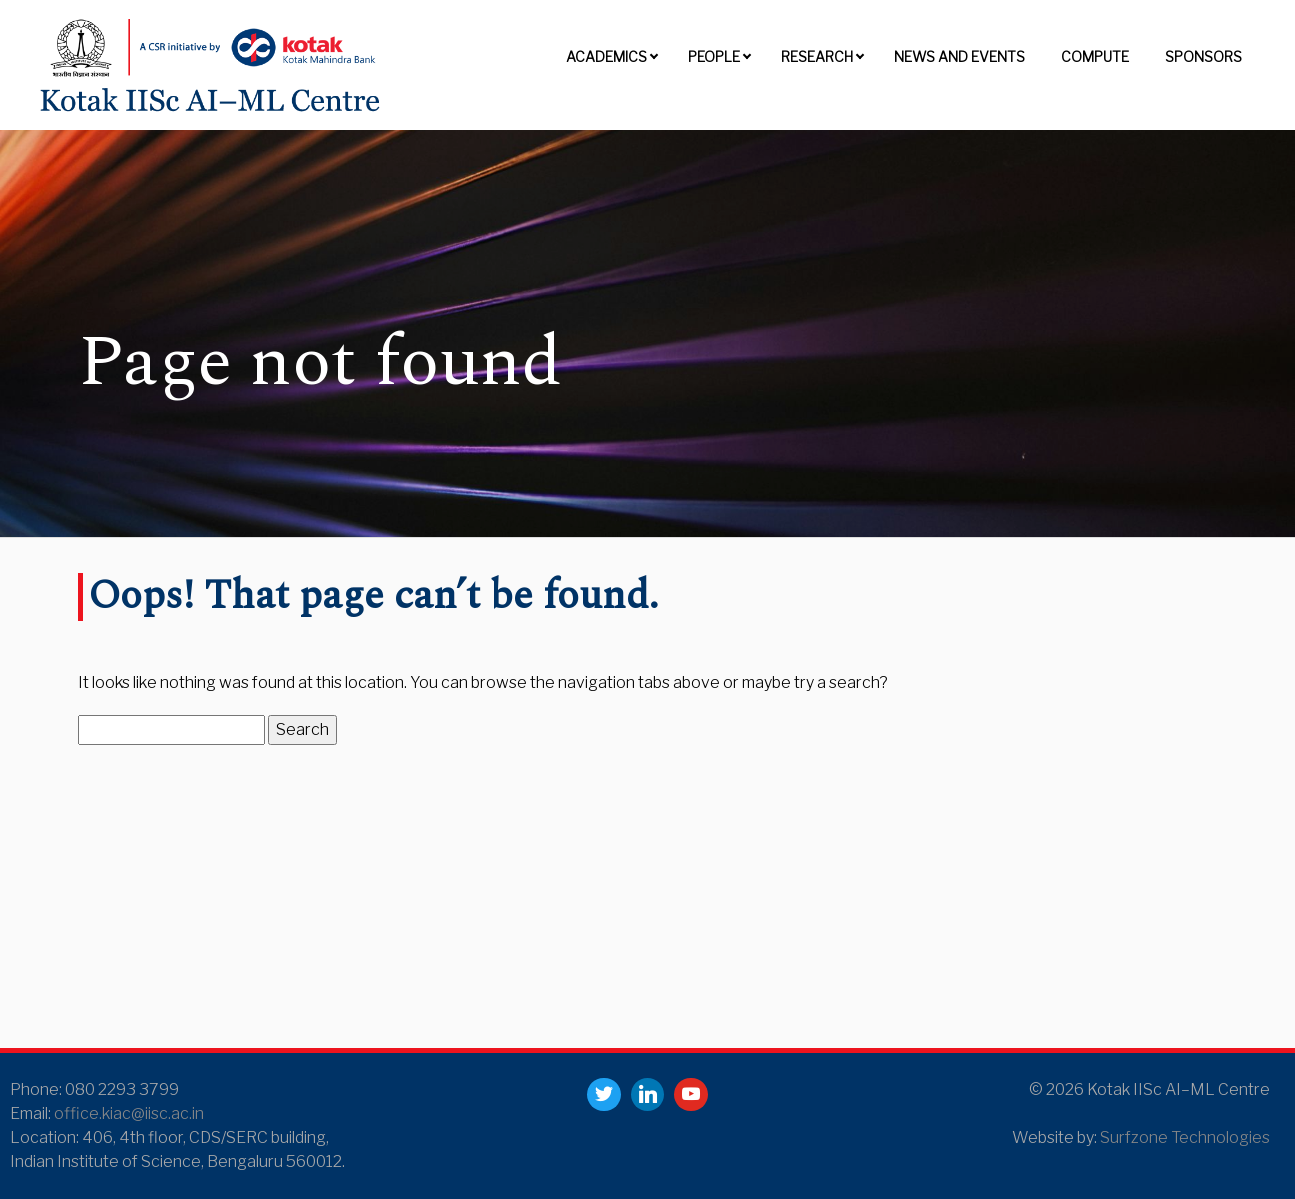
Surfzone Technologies (1185, 1137)
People (714, 56)
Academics (606, 56)
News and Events (959, 56)
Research (817, 56)
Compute (1095, 56)
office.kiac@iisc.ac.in (129, 1113)
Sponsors (1203, 56)
